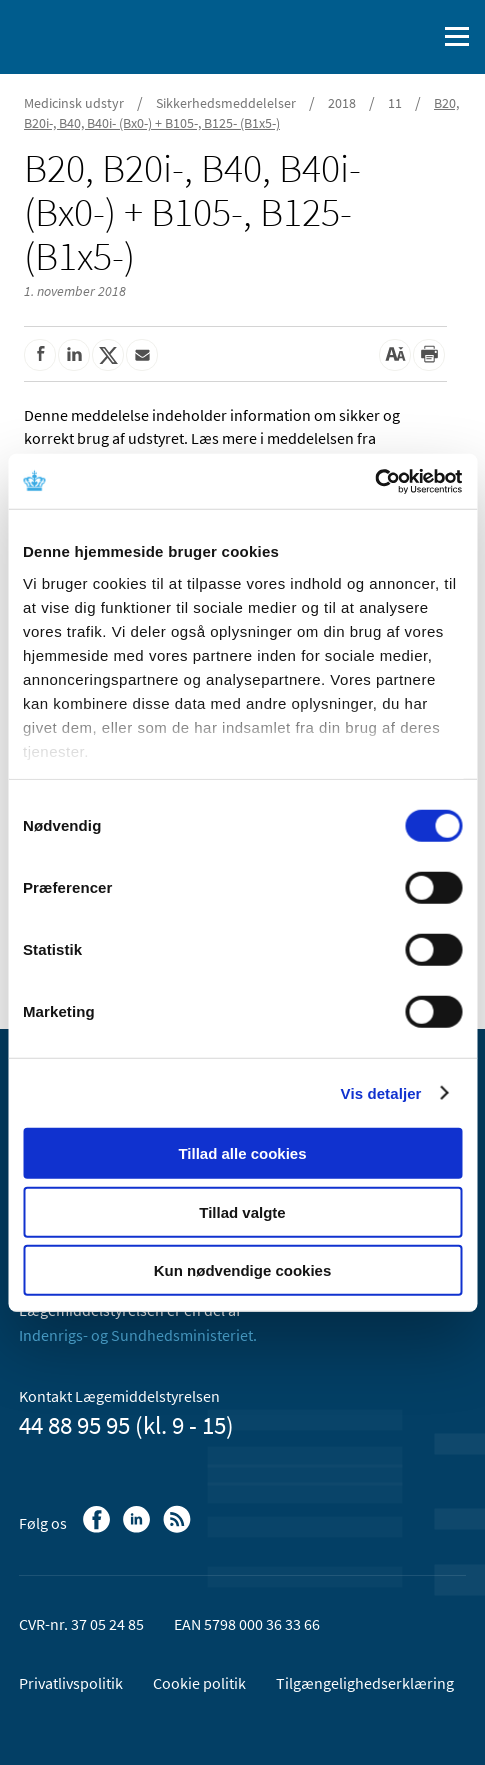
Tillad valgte (242, 1211)
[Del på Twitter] (108, 355)
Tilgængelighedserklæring (365, 1683)
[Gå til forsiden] (100, 35)
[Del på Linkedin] (74, 355)
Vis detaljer (381, 1092)
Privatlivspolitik (71, 1683)
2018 (342, 103)
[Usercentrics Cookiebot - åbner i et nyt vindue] (374, 481)
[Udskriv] (429, 355)
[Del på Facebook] (40, 355)
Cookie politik (199, 1683)
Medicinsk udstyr (74, 103)
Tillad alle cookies (242, 1153)
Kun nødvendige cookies (243, 1270)
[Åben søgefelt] (417, 37)
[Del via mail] (142, 355)
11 (395, 103)
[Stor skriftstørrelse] (395, 355)
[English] (370, 37)
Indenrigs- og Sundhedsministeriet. (138, 1335)
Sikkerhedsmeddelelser (226, 103)
